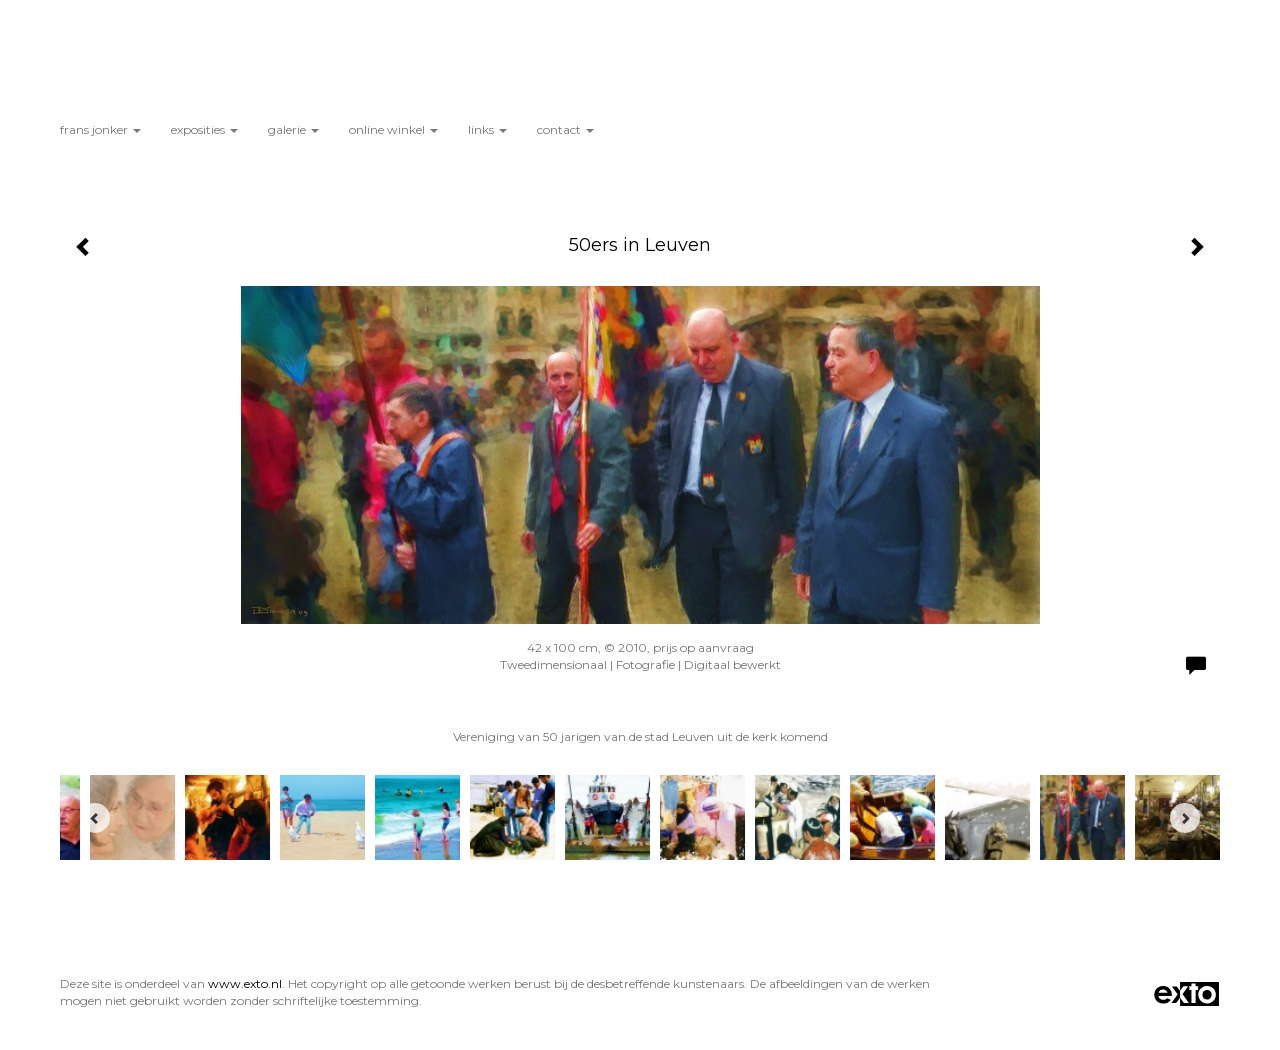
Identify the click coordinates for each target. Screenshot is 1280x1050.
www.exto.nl (245, 983)
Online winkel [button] (393, 129)
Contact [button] (565, 129)
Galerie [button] (293, 129)
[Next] (1185, 818)
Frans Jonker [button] (100, 129)
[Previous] (95, 818)
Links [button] (487, 129)
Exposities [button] (204, 129)
